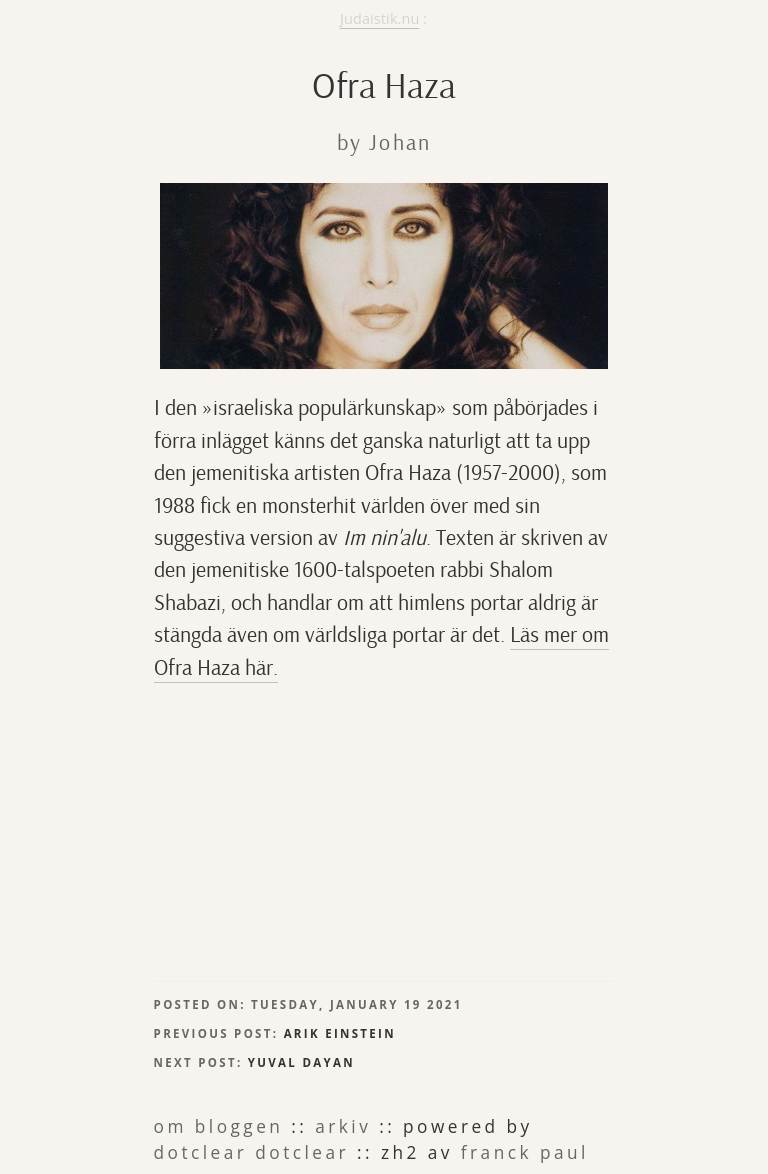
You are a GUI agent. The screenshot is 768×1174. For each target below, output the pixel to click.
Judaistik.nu (379, 18)
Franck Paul (525, 1152)
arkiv (343, 1126)
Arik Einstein (340, 1033)
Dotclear (201, 1152)
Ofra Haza (384, 86)
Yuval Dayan (301, 1062)
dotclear (302, 1152)
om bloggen (219, 1126)
